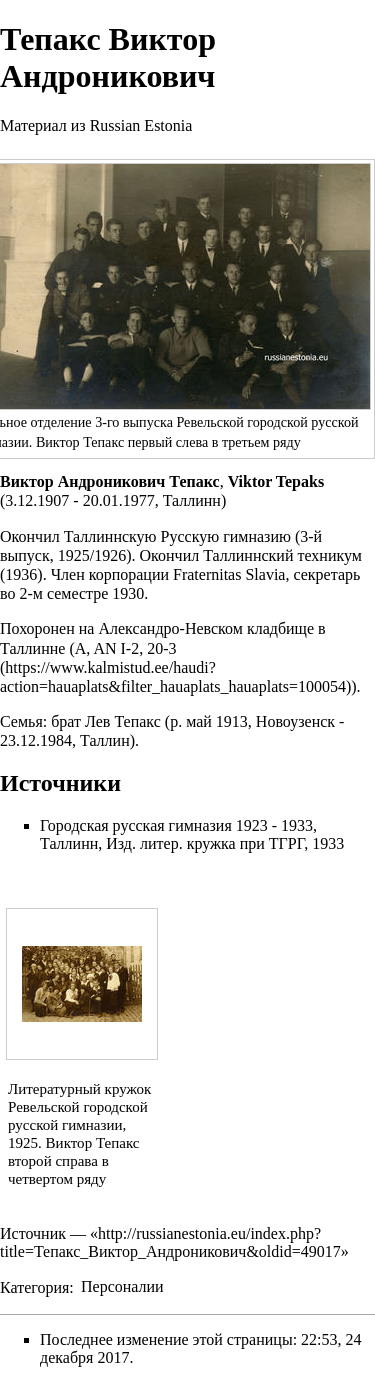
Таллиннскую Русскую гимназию (177, 536)
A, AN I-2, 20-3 (126, 648)
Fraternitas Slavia (229, 574)
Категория (34, 1286)
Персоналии (122, 1286)
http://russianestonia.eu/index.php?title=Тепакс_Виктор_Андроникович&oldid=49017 (170, 1242)
